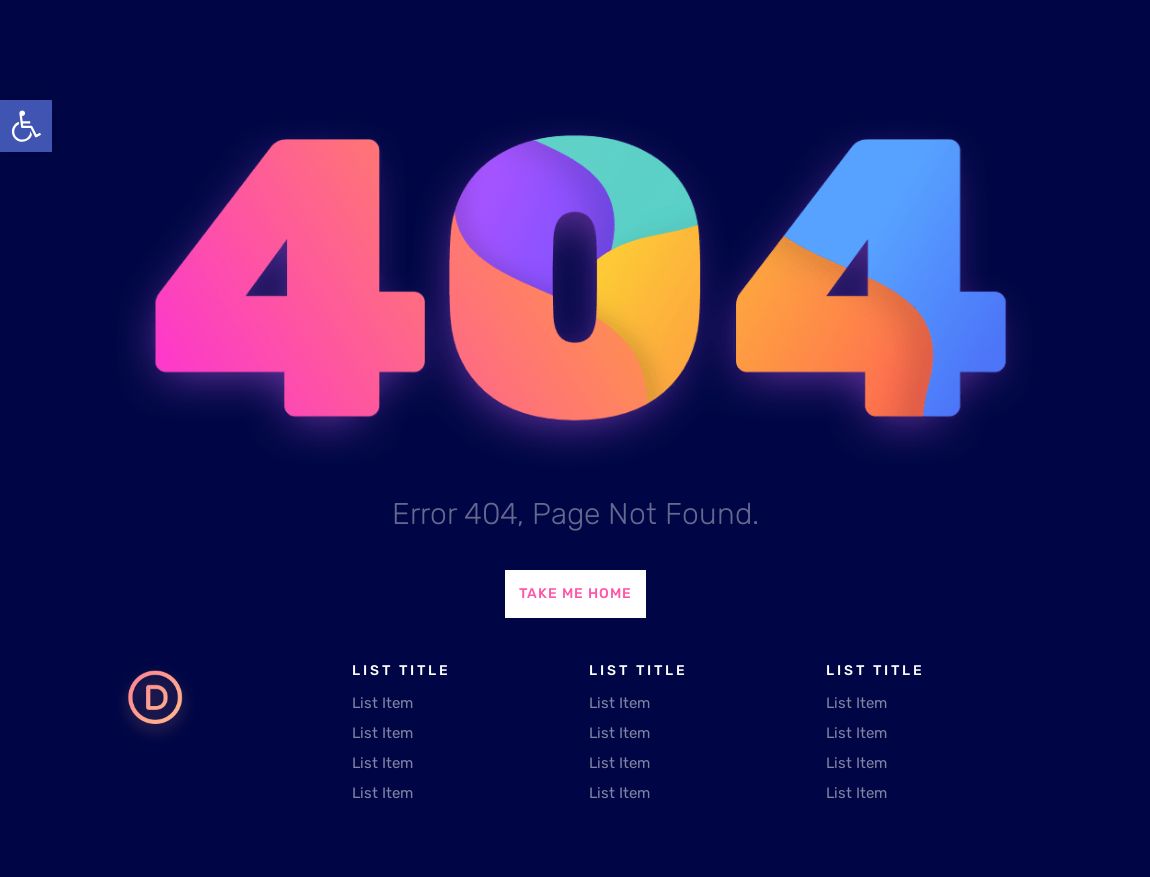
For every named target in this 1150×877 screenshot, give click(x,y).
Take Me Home (575, 593)
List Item (382, 703)
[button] (26, 126)
